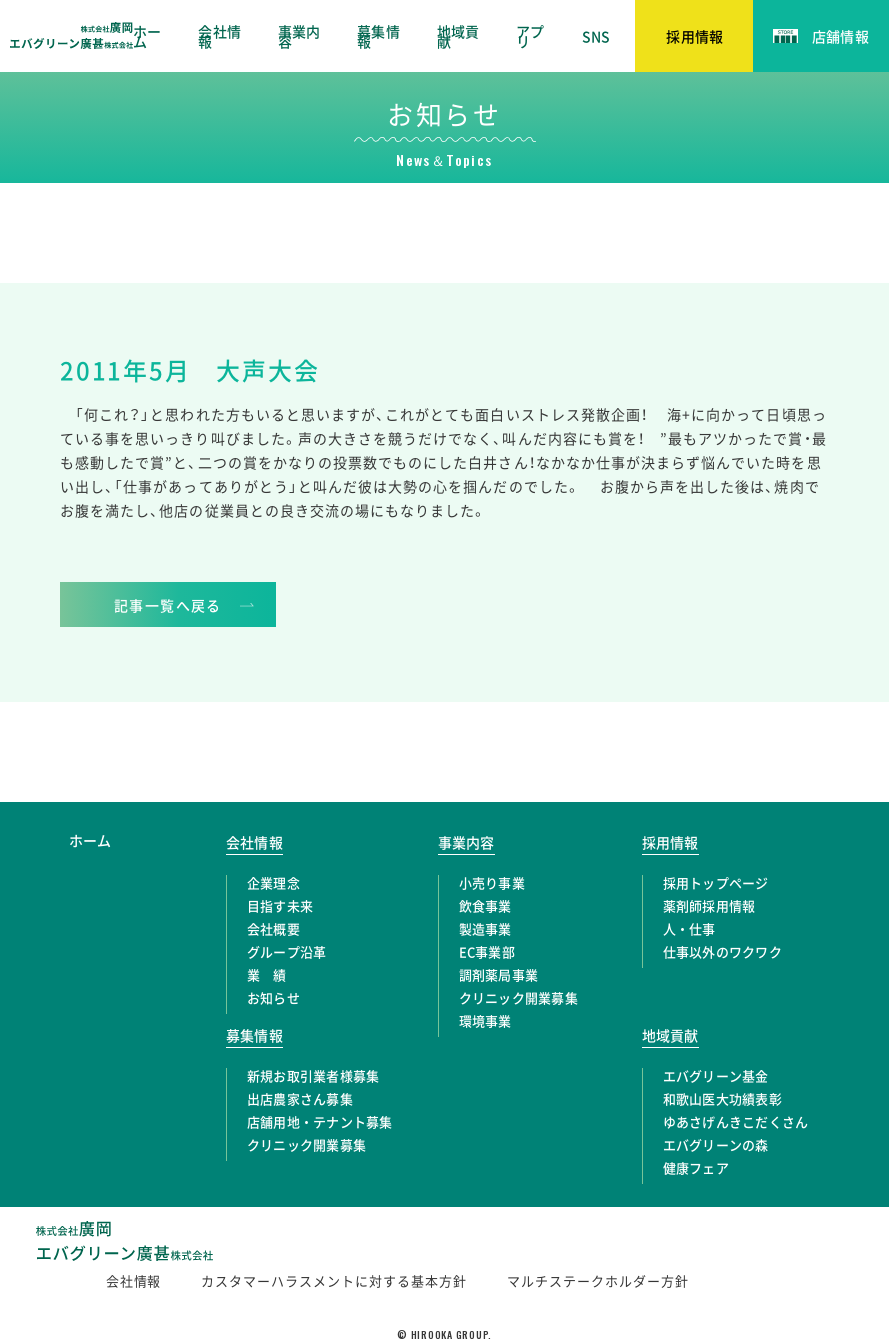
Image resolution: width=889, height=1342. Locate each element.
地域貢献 (458, 36)
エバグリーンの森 (716, 1144)
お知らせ (273, 997)
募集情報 (378, 36)
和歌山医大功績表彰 (722, 1098)
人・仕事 (689, 928)
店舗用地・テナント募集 (320, 1121)
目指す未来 (280, 905)
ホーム (147, 36)
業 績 (267, 974)
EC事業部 (487, 951)
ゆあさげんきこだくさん (736, 1121)
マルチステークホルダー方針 (598, 1280)
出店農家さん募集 (300, 1098)
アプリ (530, 36)
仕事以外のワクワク (722, 951)
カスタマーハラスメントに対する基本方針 (334, 1280)
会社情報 (219, 36)
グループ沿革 (287, 951)
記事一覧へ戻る (168, 605)
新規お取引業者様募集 (313, 1075)
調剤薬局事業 (499, 974)
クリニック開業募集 (518, 997)
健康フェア (696, 1167)
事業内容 (299, 36)
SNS (596, 36)
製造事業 (485, 928)
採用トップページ (716, 882)
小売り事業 (492, 882)
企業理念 (273, 882)
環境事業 (485, 1020)
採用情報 (670, 842)
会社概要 (273, 928)
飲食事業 (485, 905)
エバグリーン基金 (716, 1075)
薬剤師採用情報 (709, 905)
